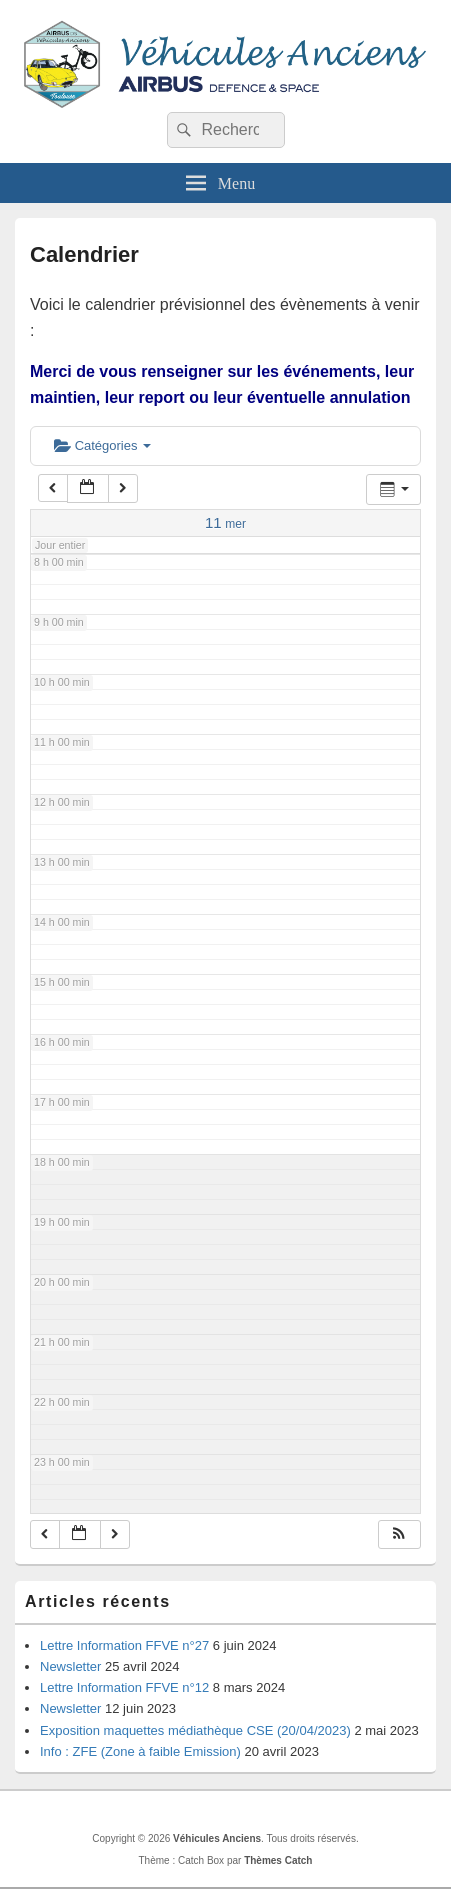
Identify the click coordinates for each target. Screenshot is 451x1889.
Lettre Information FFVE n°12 (124, 1687)
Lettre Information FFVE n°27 (124, 1645)
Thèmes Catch (278, 1860)
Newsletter (70, 1666)
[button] (399, 1534)
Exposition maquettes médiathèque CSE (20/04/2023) (195, 1730)
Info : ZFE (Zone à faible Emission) (140, 1751)
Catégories (102, 445)
